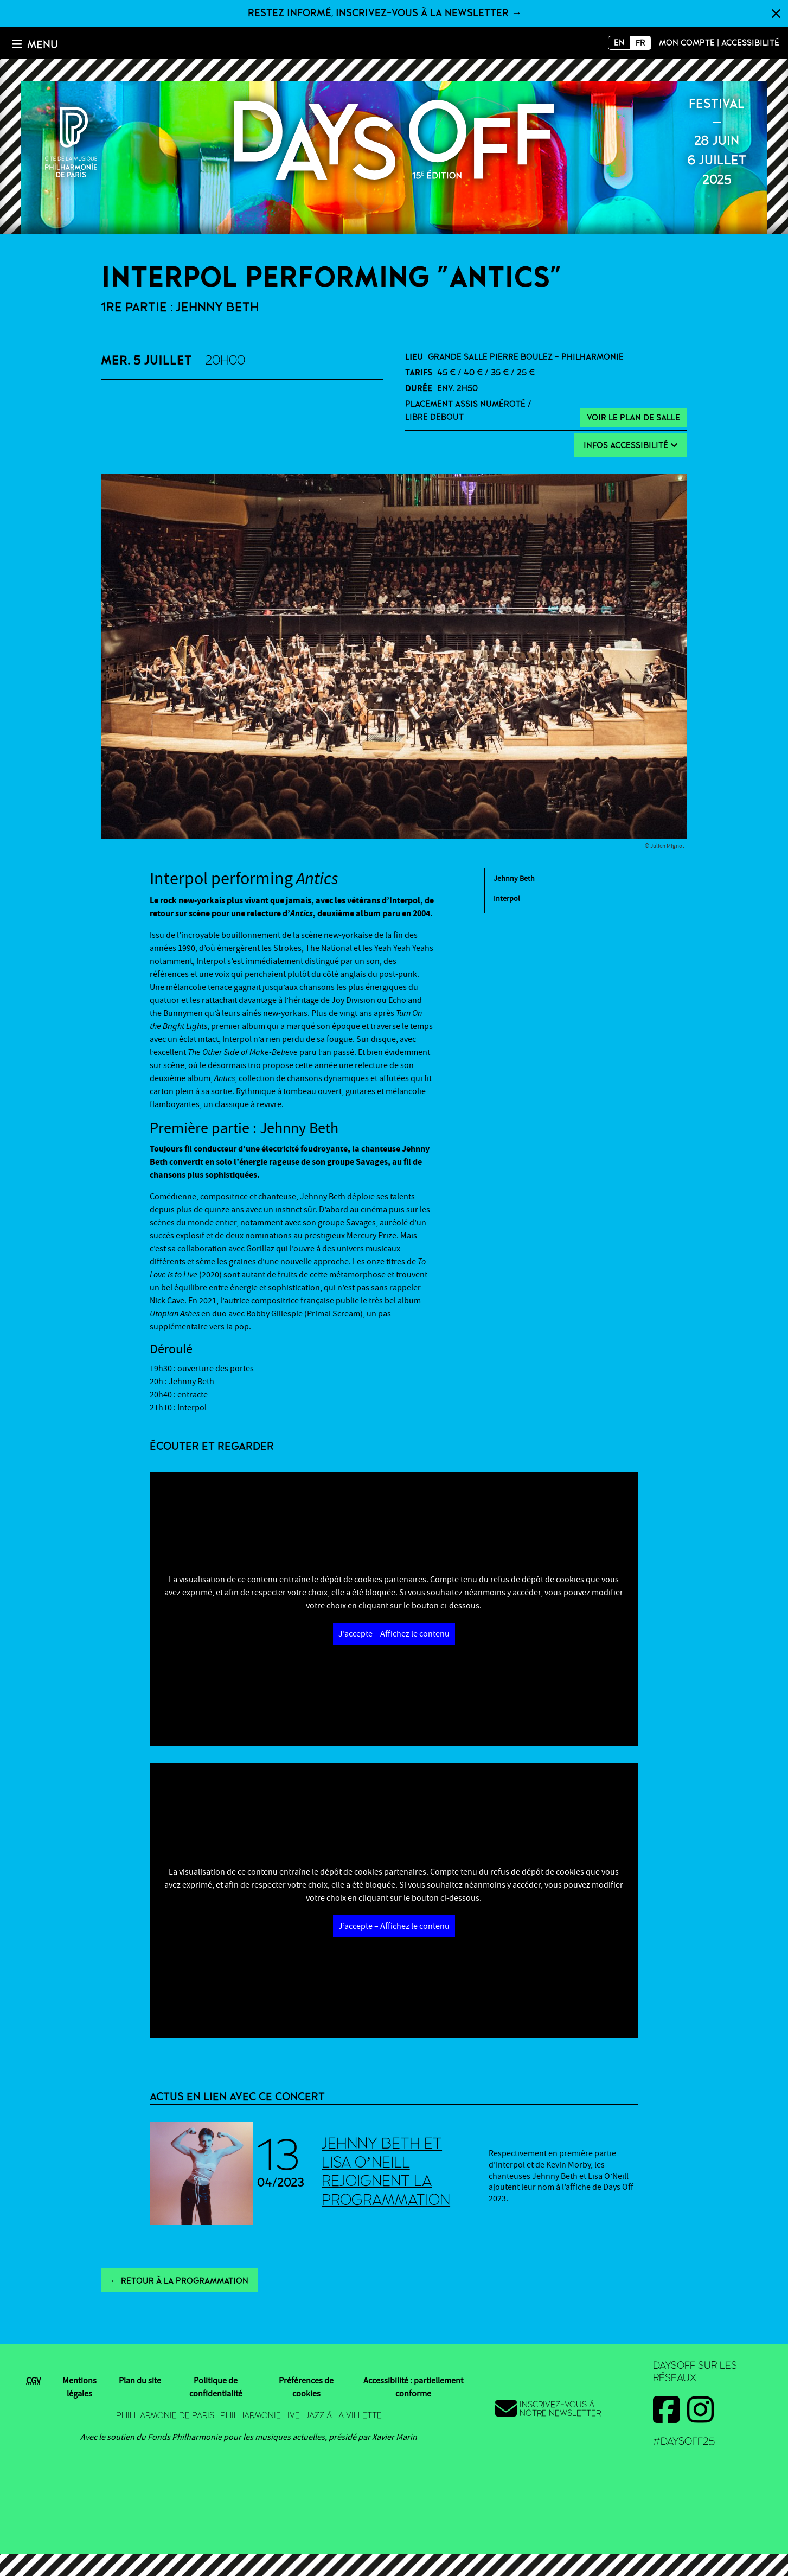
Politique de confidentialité (215, 2387)
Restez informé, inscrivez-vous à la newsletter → (385, 13)
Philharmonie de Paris (165, 2415)
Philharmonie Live (260, 2415)
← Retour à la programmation (179, 2281)
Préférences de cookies (306, 2387)
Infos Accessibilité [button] (631, 445)
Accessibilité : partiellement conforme (413, 2387)
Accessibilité (750, 43)
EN (619, 43)
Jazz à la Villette (344, 2415)
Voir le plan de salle (633, 417)
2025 (394, 140)
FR (640, 43)
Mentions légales (79, 2387)
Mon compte (687, 43)
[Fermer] (776, 13)
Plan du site (140, 2380)
